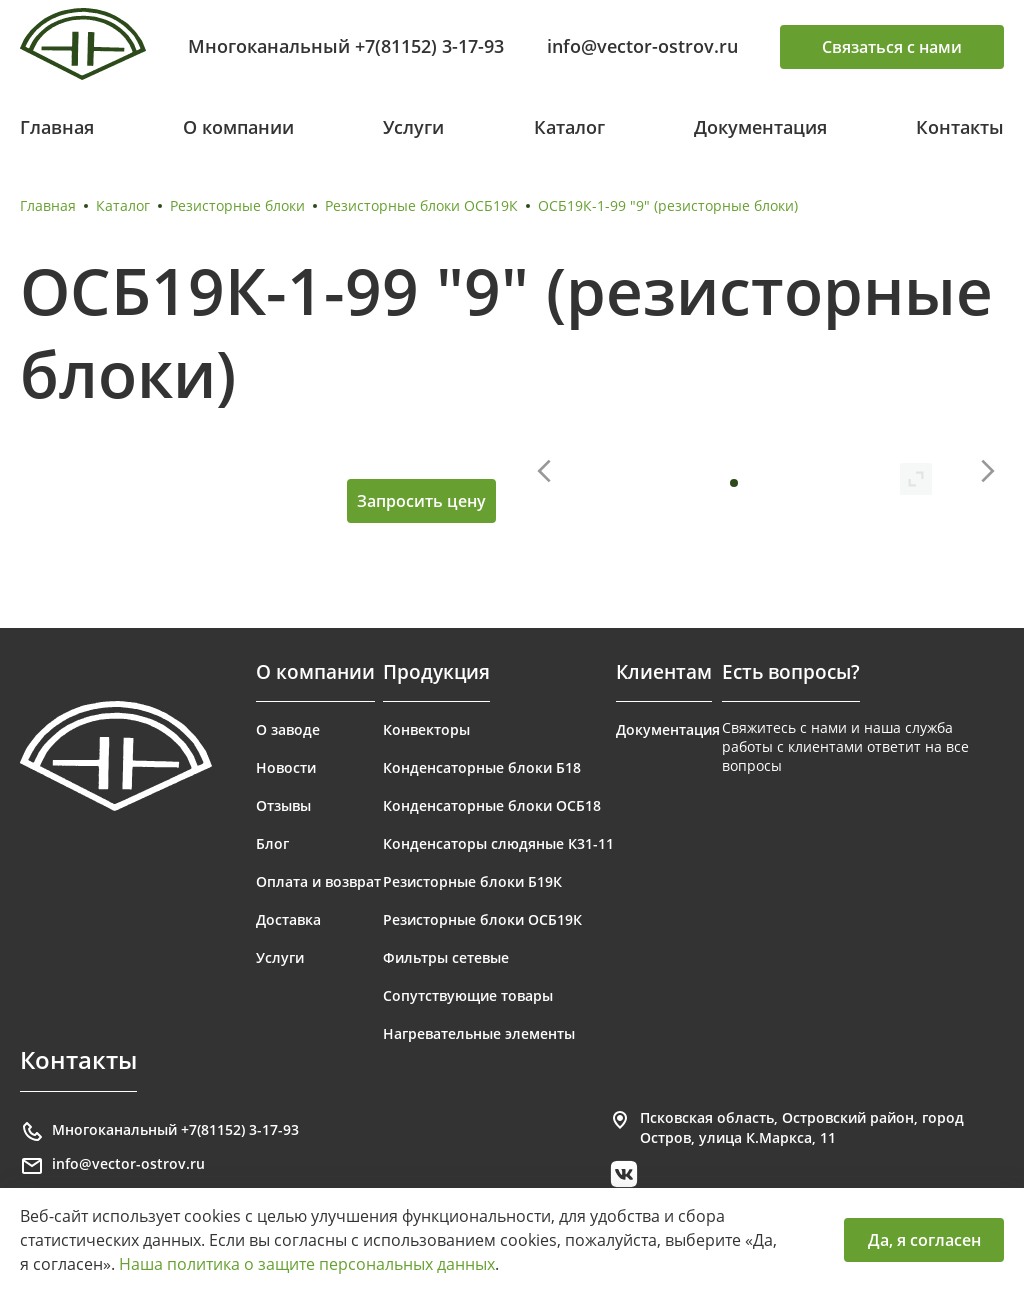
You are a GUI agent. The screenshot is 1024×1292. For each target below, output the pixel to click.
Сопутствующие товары (468, 995)
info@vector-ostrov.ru (642, 46)
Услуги (413, 127)
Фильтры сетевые (446, 957)
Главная (57, 127)
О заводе (288, 729)
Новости (286, 767)
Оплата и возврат (318, 881)
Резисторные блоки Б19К (472, 881)
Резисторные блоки (237, 205)
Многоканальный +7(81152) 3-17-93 (346, 46)
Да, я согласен (924, 1240)
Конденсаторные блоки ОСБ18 (492, 805)
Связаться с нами (892, 47)
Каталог (569, 127)
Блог (272, 843)
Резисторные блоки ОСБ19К (421, 205)
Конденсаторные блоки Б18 (482, 767)
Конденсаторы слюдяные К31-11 (498, 843)
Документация (760, 127)
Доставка (288, 919)
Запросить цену (421, 501)
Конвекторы (426, 729)
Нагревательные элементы (479, 1033)
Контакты (960, 127)
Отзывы (283, 805)
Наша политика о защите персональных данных (307, 1264)
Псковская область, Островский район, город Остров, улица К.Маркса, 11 (786, 1127)
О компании (238, 127)
